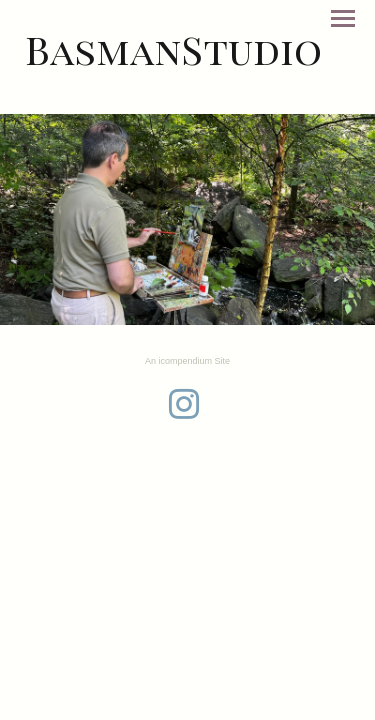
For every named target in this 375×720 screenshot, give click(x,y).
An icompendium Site (187, 361)
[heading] (173, 49)
